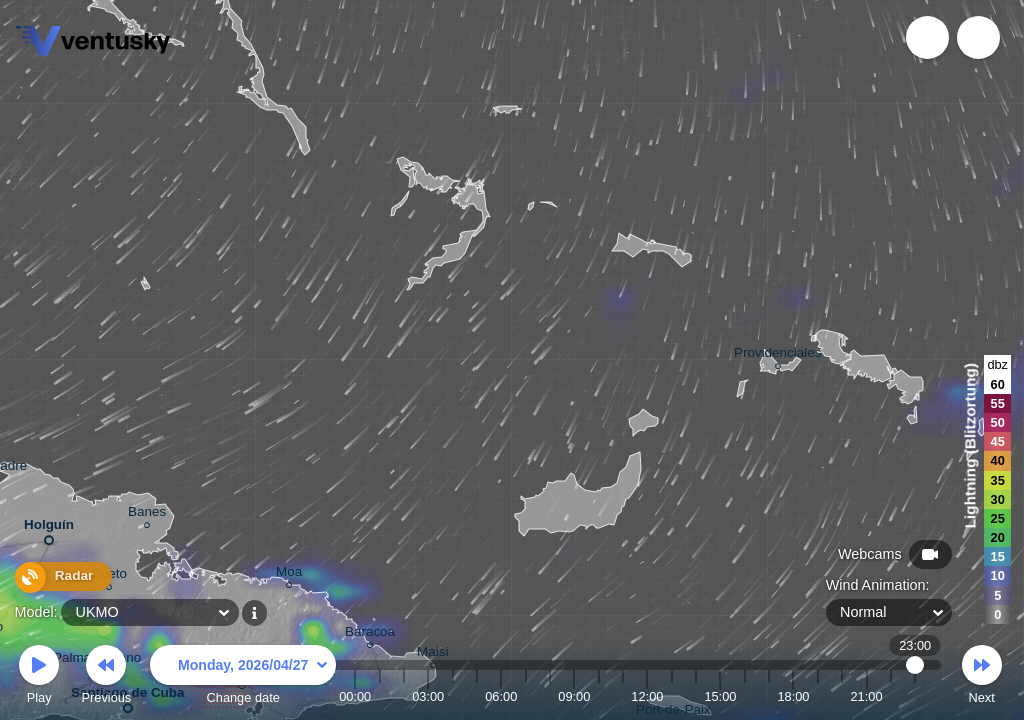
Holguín (49, 528)
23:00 (915, 696)
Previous (106, 677)
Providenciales (777, 355)
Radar (58, 578)
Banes (147, 514)
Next (982, 677)
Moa (289, 574)
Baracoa (370, 634)
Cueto (109, 576)
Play (39, 677)
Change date (243, 677)
